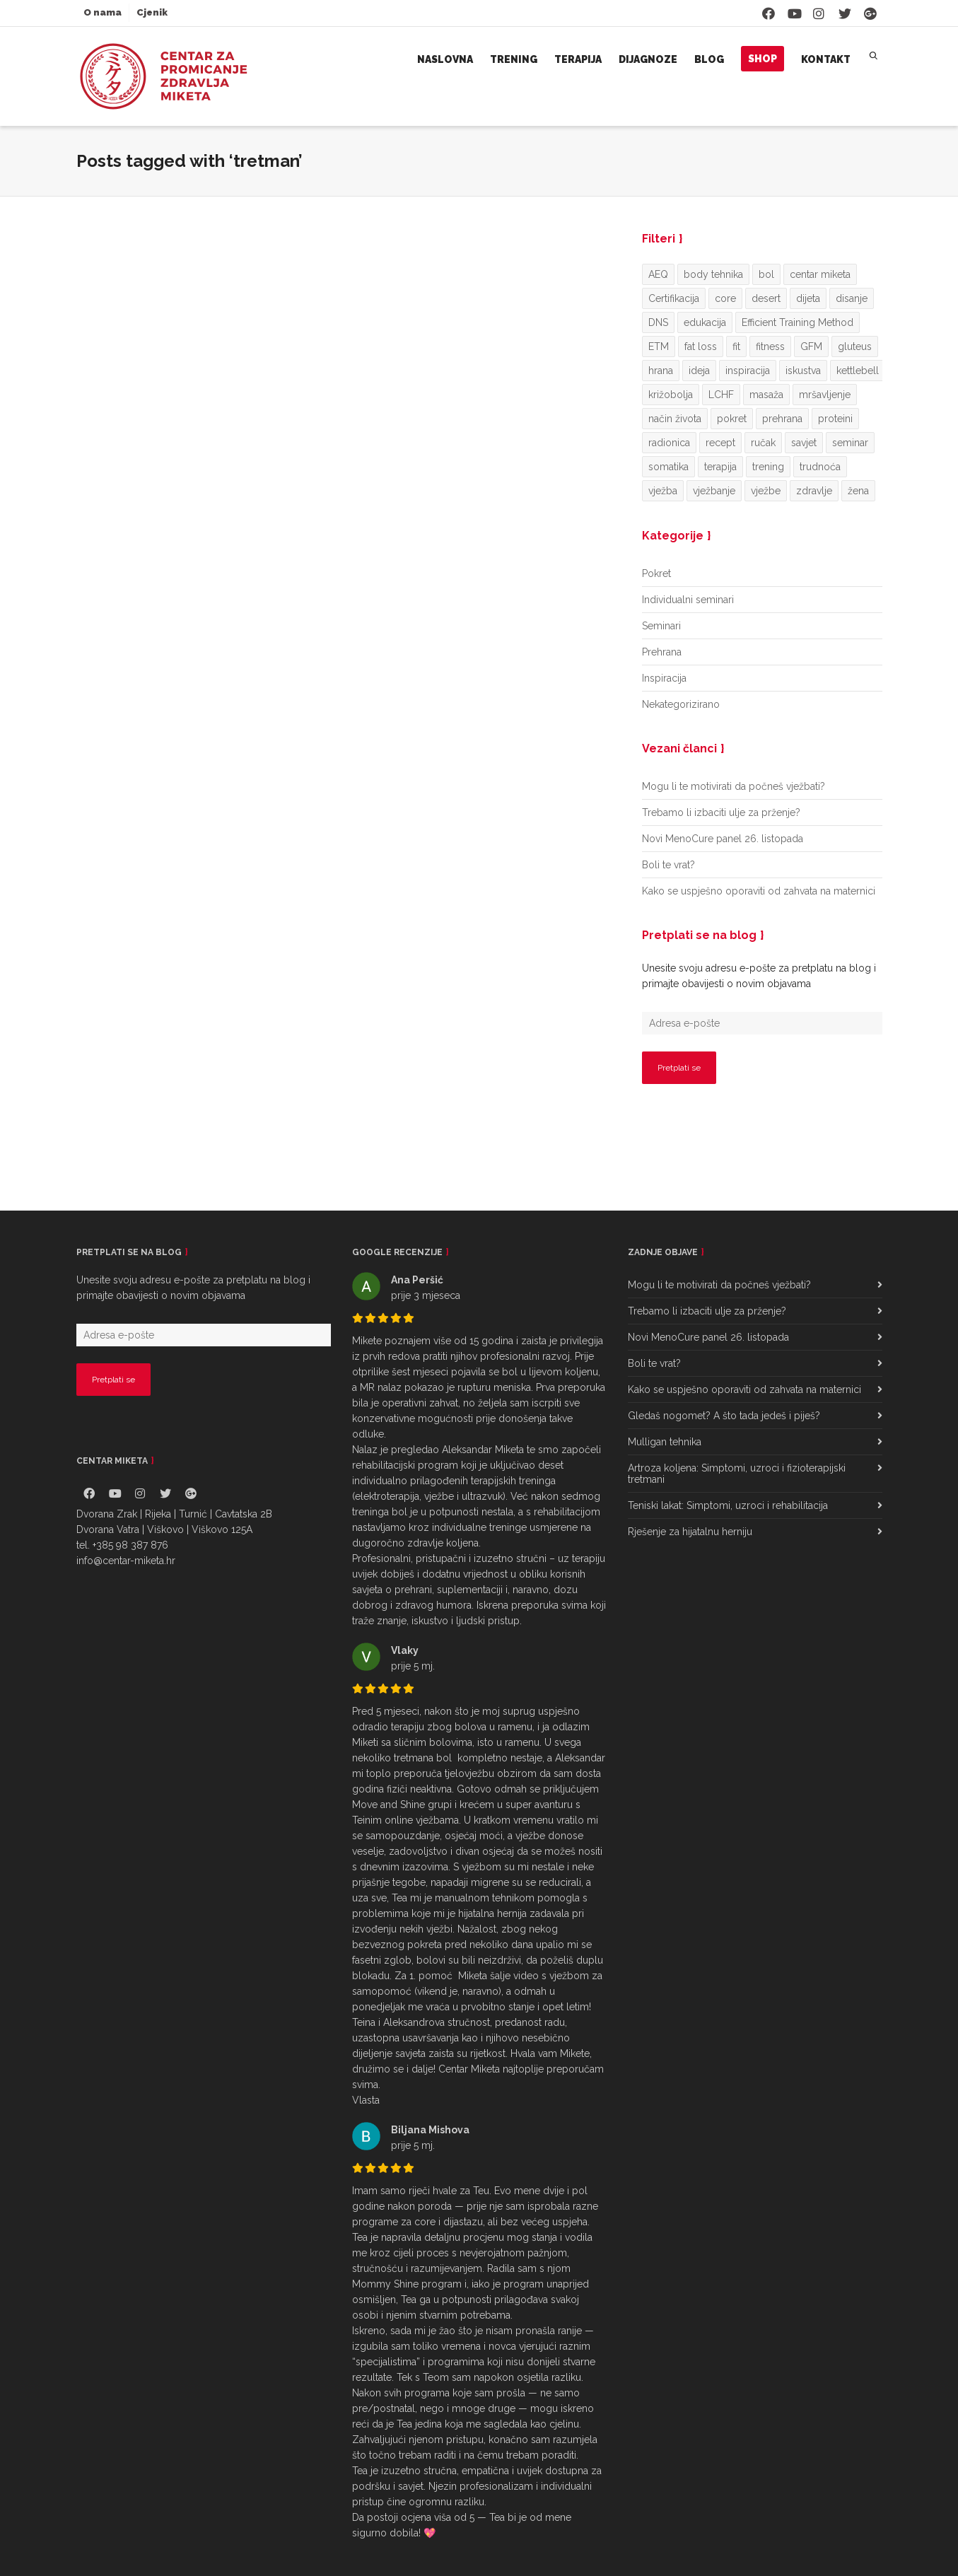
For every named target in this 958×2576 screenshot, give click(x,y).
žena (858, 490)
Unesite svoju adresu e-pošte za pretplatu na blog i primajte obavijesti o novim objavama (759, 975)
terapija (720, 466)
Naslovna (445, 59)
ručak (763, 442)
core (725, 298)
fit (736, 346)
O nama (102, 12)
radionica (669, 442)
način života (674, 418)
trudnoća (820, 466)
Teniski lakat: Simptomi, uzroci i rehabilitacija (728, 1505)
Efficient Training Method (797, 322)
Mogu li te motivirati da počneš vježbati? (733, 786)
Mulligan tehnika (664, 1441)
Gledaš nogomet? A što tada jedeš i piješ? (724, 1415)
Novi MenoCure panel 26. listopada (722, 838)
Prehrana (662, 652)
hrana (660, 370)
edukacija (705, 322)
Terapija (578, 59)
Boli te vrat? (668, 864)
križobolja (670, 394)
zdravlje (814, 490)
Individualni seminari (688, 599)
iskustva (803, 370)
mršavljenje (825, 394)
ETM (658, 346)
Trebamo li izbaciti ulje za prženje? (721, 812)
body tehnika (713, 274)
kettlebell (857, 370)
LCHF (721, 394)
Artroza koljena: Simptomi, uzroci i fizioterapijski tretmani (737, 1473)
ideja (699, 370)
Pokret (656, 573)
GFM (811, 346)
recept (720, 442)
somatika (668, 466)
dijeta (808, 298)
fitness (770, 346)
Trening (513, 59)
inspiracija (747, 370)
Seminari (661, 625)
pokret (732, 418)
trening (768, 466)
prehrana (782, 418)
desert (766, 298)
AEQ (658, 274)
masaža (766, 394)
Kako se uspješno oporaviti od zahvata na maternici (758, 891)
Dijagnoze (648, 59)
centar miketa (820, 274)
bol (766, 274)
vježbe (766, 490)
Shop (762, 58)
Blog (709, 59)
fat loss (700, 346)
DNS (658, 322)
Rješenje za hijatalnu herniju (690, 1531)
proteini (835, 418)
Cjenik (152, 12)
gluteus (855, 346)
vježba (662, 490)
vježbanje (714, 490)
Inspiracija (664, 678)
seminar (850, 442)
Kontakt (826, 59)
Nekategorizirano (681, 704)
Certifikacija (673, 298)
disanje (852, 298)
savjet (804, 442)
